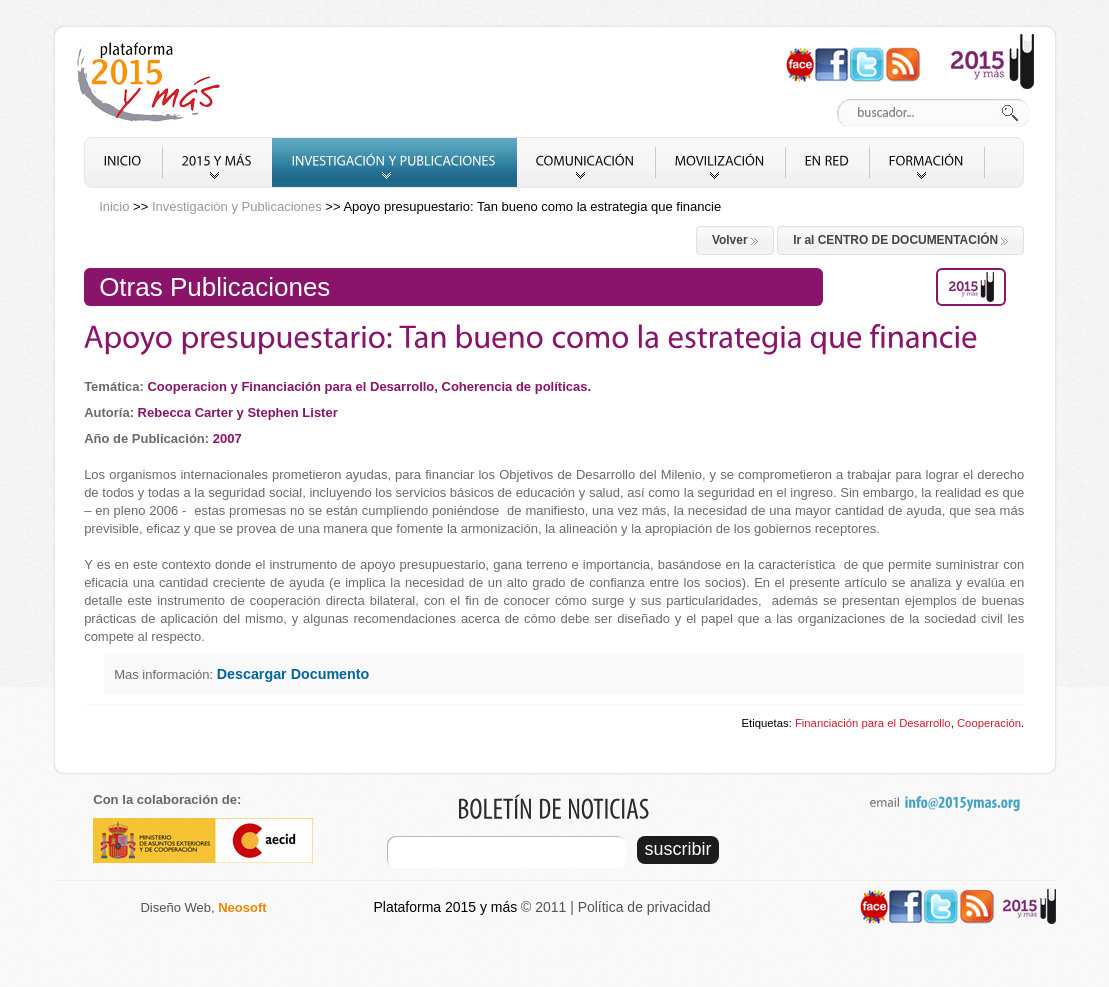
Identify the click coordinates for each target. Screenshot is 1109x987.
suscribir (678, 849)
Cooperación (989, 723)
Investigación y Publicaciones (237, 206)
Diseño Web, (203, 907)
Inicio (114, 206)
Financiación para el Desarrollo (873, 723)
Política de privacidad (644, 907)
